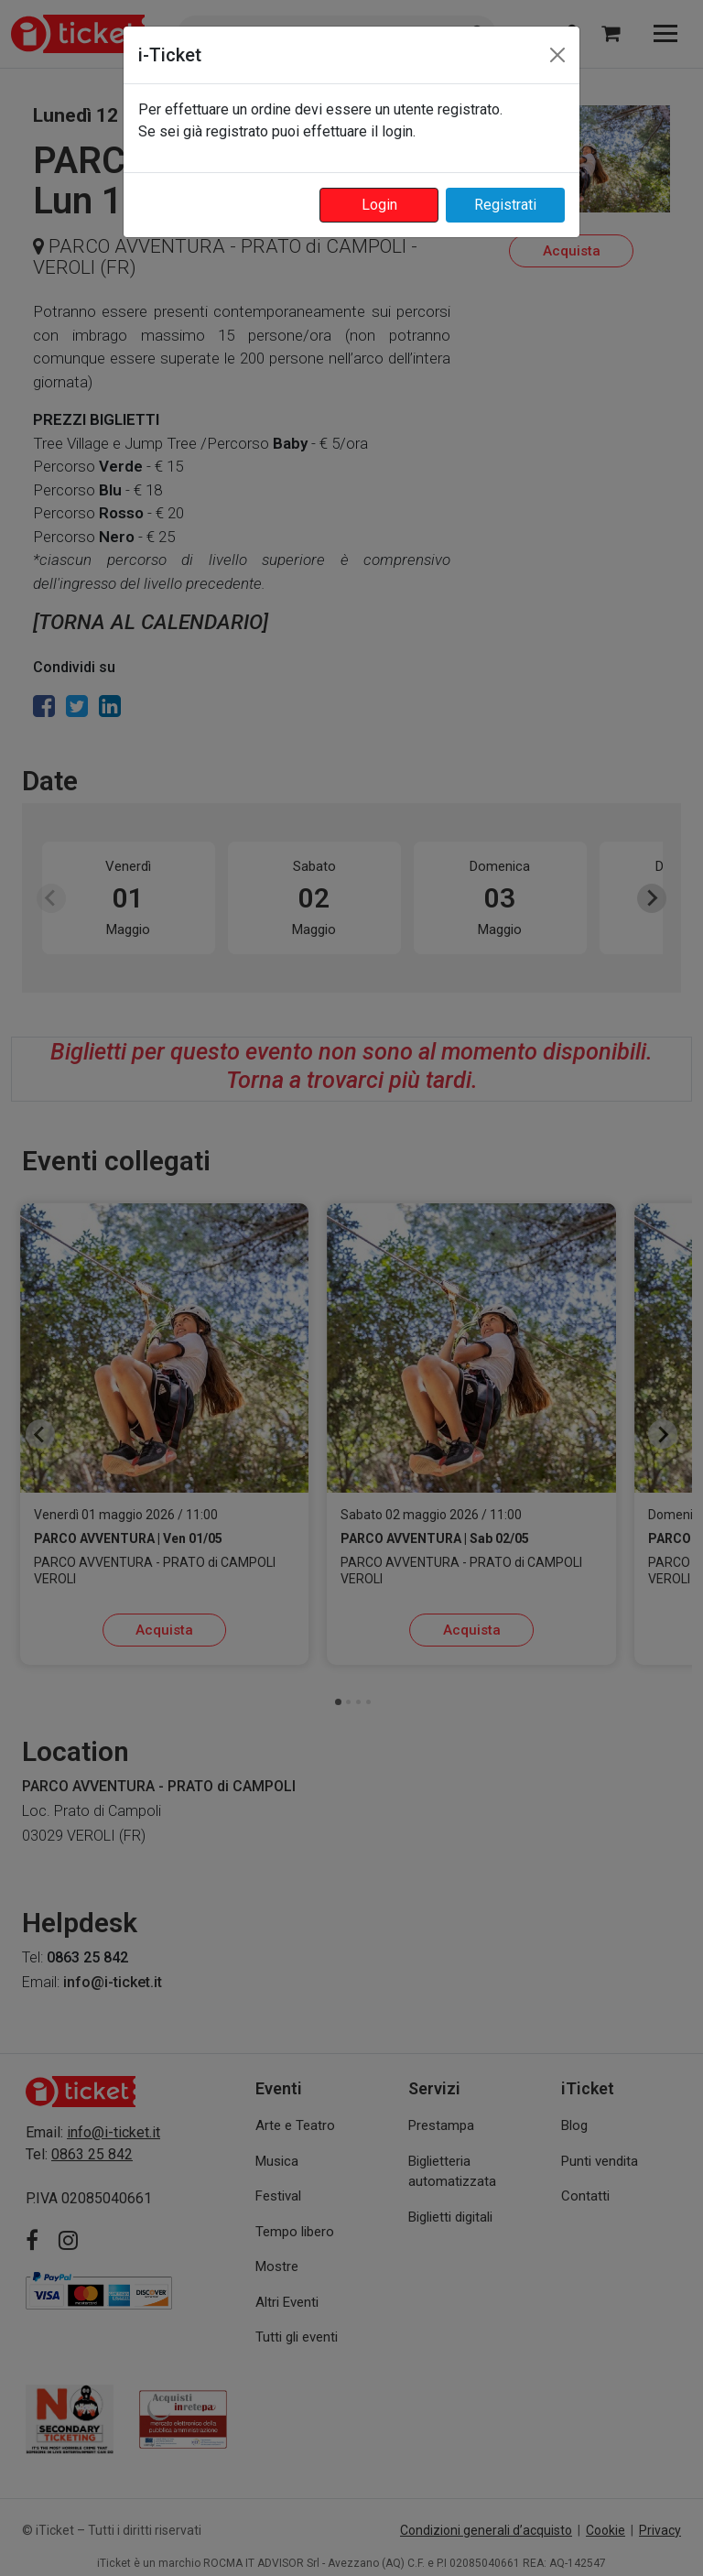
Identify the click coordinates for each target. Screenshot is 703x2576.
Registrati (505, 204)
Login (379, 204)
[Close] (557, 55)
